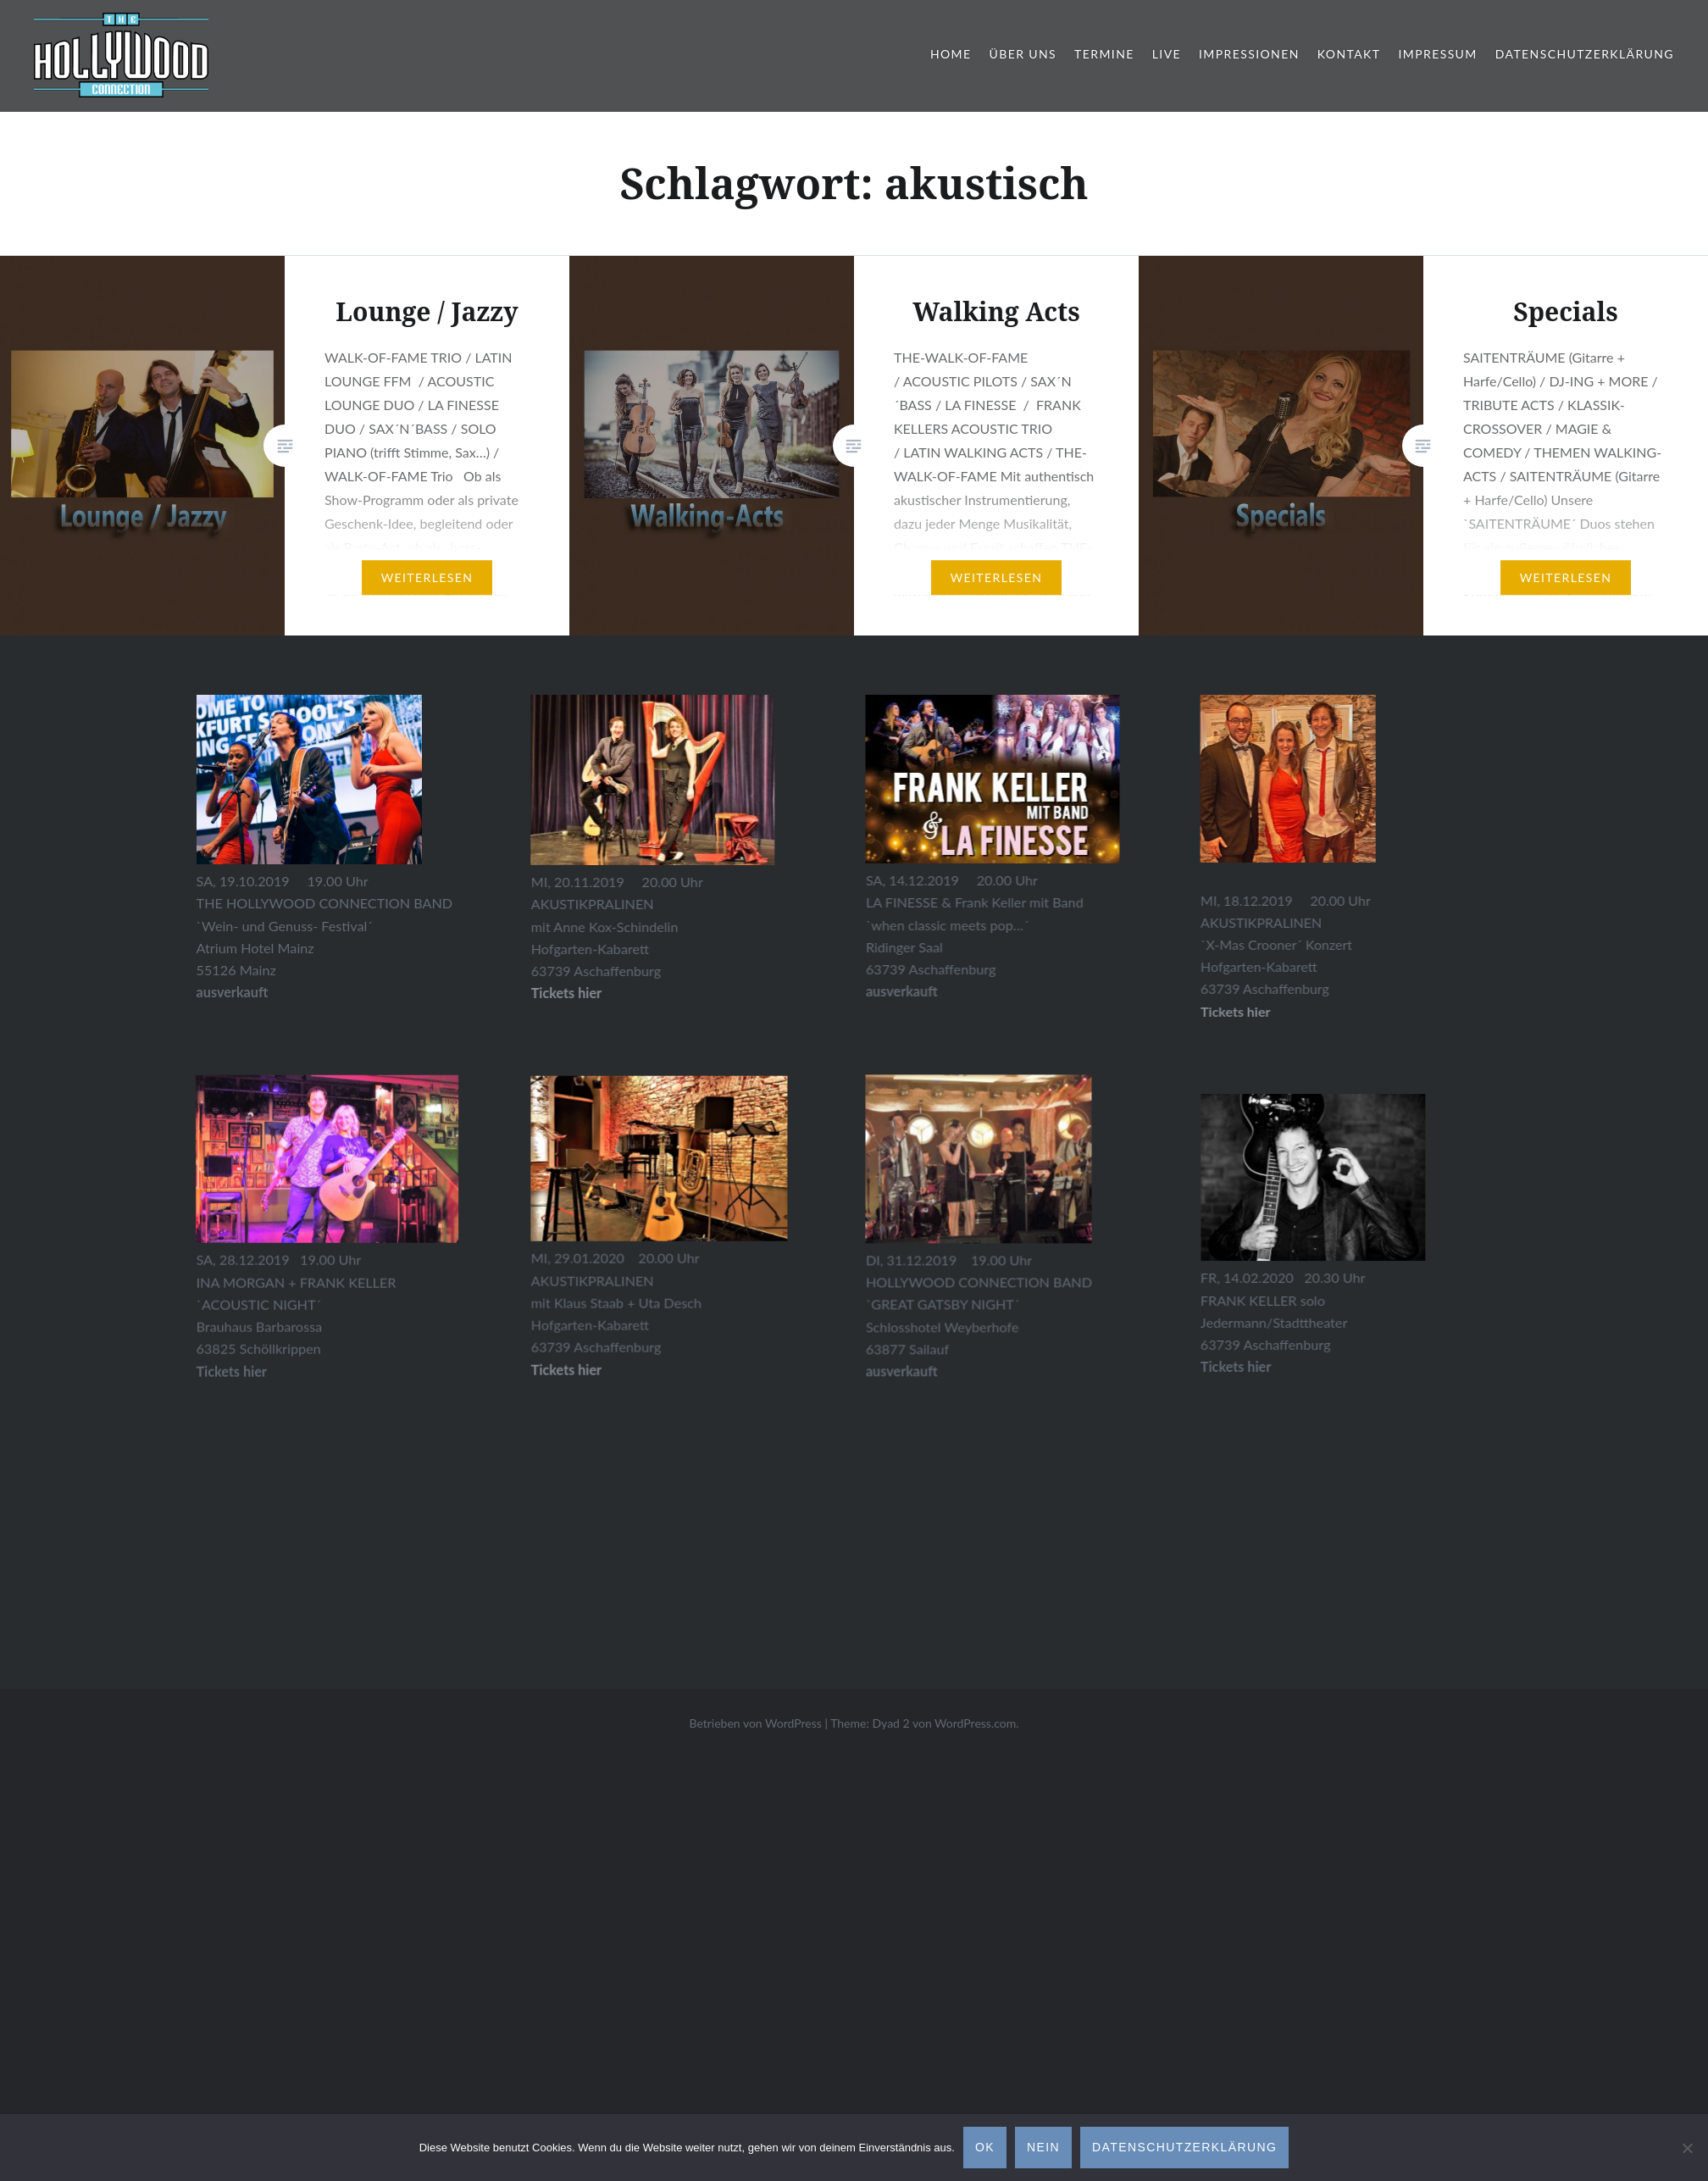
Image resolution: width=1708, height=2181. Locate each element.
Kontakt (1349, 54)
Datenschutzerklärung (1584, 54)
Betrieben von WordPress (755, 1723)
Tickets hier (692, 1373)
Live (1166, 54)
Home (951, 54)
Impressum (1437, 54)
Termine (1104, 54)
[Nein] (1686, 2147)
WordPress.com (975, 1723)
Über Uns (1023, 54)
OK (985, 2147)
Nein (1043, 2147)
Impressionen (1249, 54)
